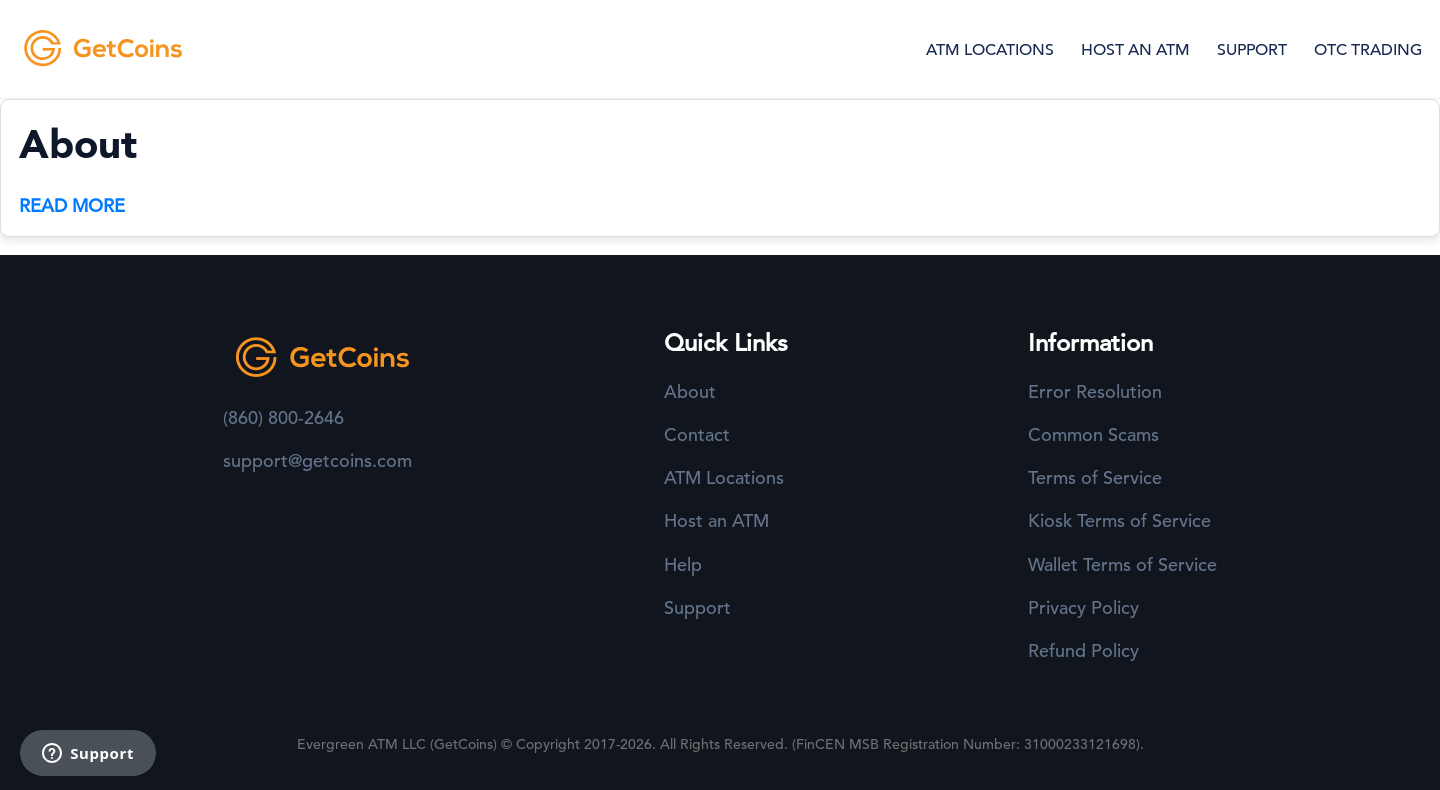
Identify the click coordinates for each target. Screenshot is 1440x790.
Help (683, 564)
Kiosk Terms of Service (1119, 520)
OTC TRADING (1368, 50)
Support (697, 607)
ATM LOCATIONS (990, 50)
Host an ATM (716, 520)
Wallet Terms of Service (1122, 564)
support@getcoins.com (317, 460)
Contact (697, 434)
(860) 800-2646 (283, 417)
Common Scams (1093, 434)
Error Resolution (1095, 391)
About (690, 391)
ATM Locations (724, 477)
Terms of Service (1095, 477)
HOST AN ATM (1135, 50)
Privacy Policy (1083, 607)
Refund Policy (1083, 650)
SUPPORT (1252, 50)
